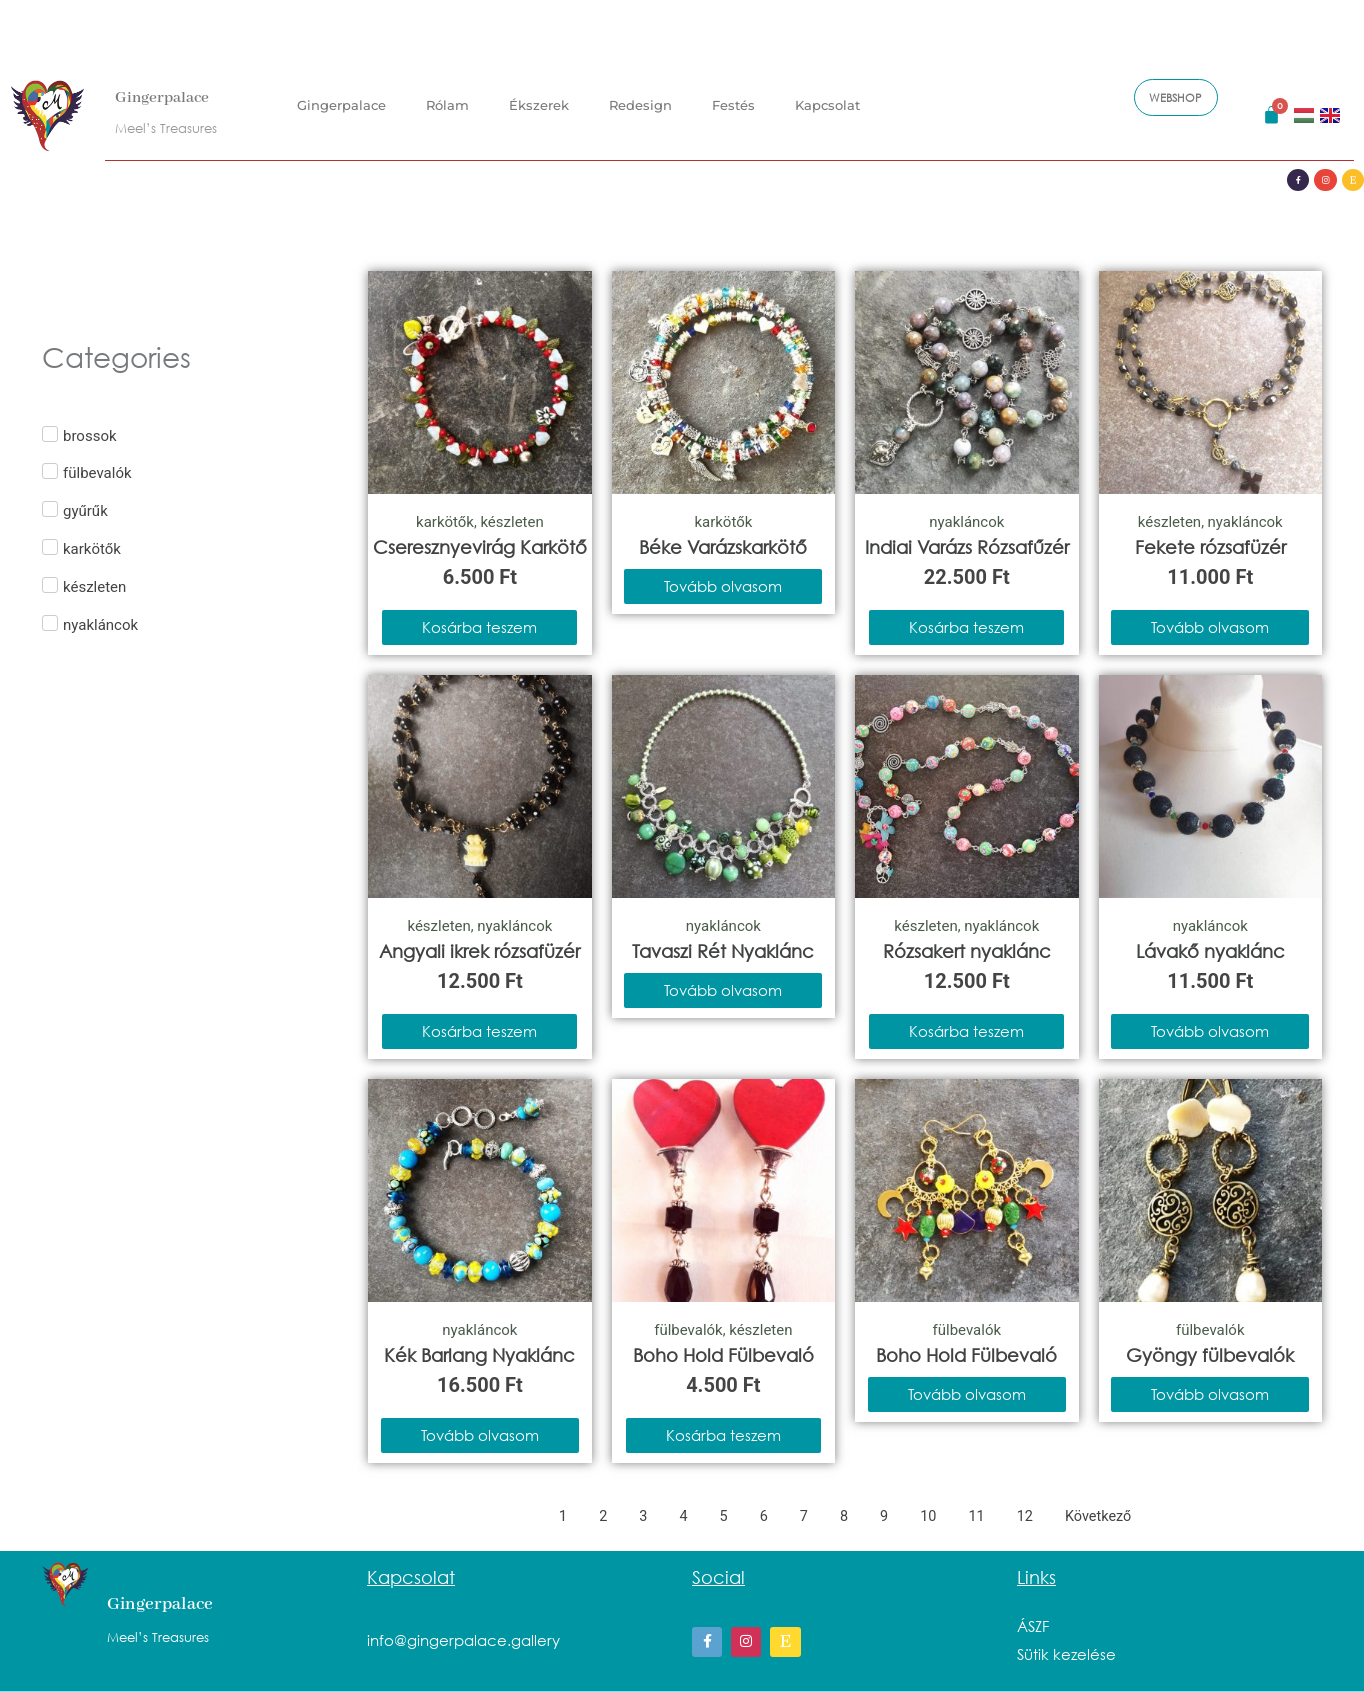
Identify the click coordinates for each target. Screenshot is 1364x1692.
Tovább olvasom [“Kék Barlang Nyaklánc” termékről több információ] (480, 1435)
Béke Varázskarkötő (723, 547)
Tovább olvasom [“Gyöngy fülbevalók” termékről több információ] (1210, 1394)
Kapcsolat (827, 101)
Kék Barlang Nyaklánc (479, 1355)
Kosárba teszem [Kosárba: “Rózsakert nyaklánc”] (966, 1031)
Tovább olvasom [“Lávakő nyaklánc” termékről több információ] (1210, 1031)
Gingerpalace (171, 93)
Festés (733, 101)
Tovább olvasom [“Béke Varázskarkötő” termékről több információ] (723, 586)
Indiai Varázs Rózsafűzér (967, 547)
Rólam (447, 101)
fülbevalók (688, 1330)
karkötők (445, 522)
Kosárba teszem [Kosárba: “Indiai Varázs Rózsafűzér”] (966, 627)
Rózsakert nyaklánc (967, 951)
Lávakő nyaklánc (1210, 951)
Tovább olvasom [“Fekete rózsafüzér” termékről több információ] (1210, 627)
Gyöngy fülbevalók (1210, 1355)
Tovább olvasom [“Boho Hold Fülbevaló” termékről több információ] (967, 1394)
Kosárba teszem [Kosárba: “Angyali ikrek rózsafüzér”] (479, 1031)
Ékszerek (539, 101)
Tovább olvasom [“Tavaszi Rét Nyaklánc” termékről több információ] (723, 990)
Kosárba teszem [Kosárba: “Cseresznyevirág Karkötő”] (479, 627)
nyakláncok (966, 522)
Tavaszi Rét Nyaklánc (723, 951)
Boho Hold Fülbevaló (723, 1355)
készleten (512, 522)
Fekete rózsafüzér (1210, 547)
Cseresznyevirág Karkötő (480, 547)
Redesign (640, 101)
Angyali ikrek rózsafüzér (479, 951)
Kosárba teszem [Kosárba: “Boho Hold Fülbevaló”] (723, 1435)
